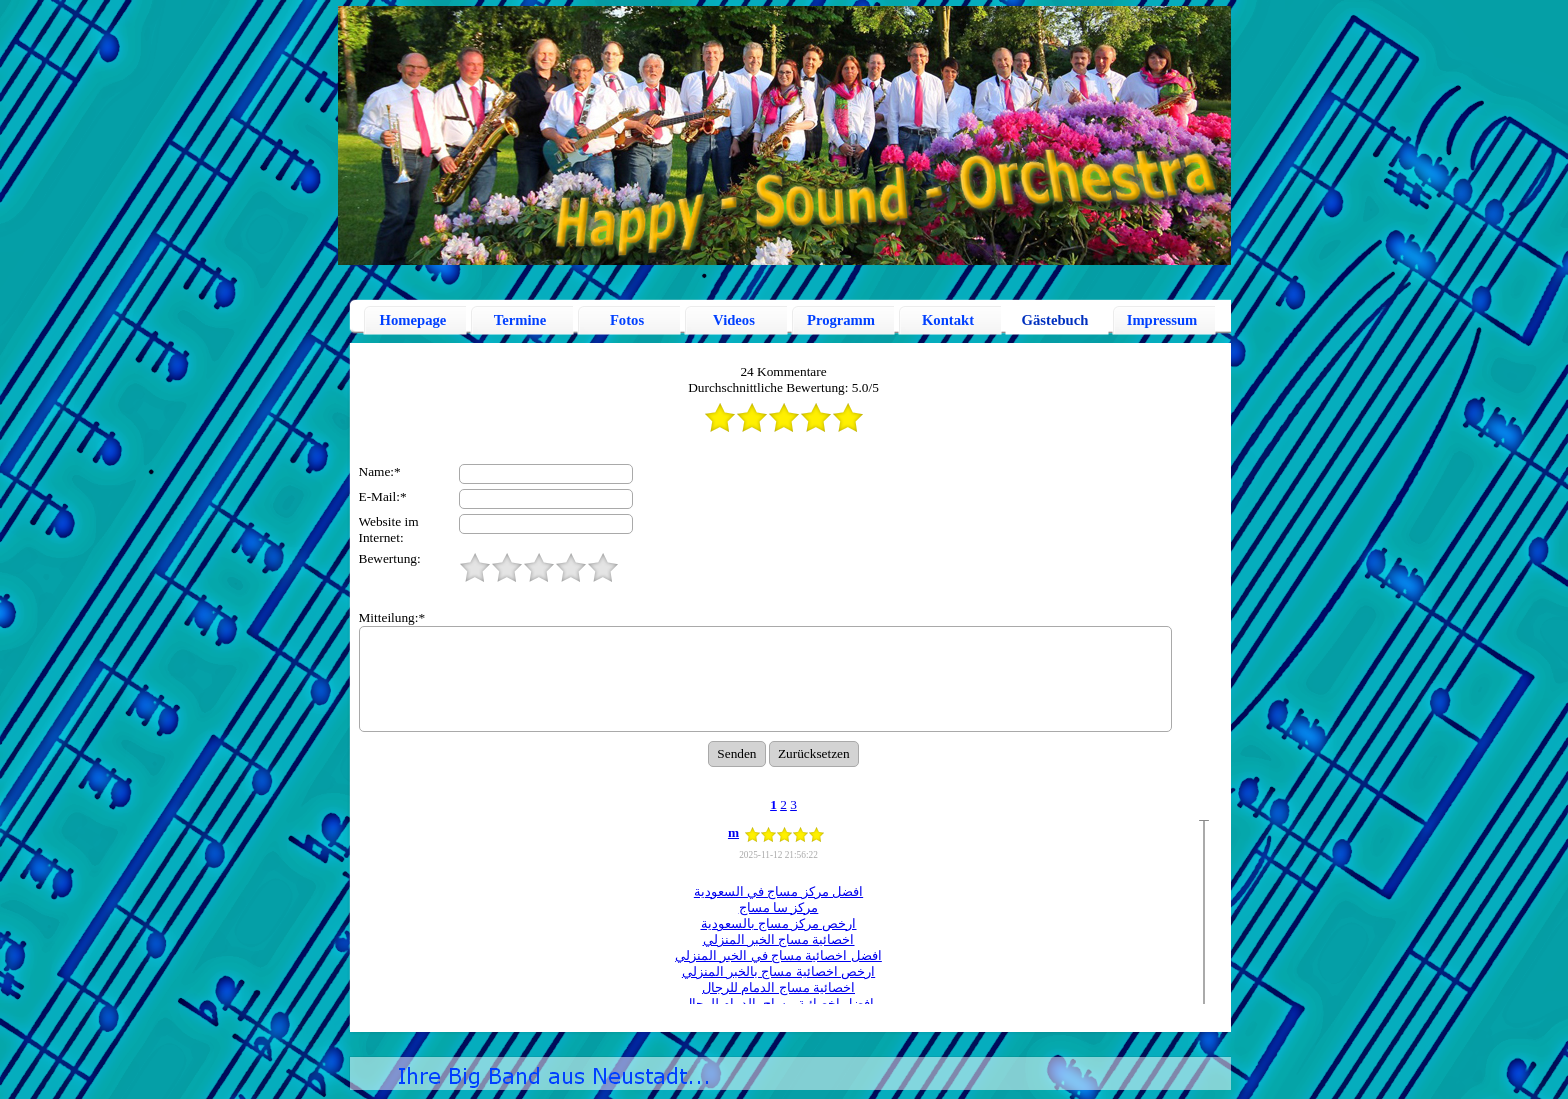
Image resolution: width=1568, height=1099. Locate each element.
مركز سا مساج (779, 907)
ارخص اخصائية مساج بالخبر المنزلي (778, 971)
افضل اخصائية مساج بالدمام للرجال (778, 1003)
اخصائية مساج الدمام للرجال (778, 987)
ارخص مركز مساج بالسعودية (779, 923)
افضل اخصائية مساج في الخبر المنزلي (778, 955)
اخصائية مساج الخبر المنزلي (779, 939)
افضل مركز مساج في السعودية (778, 891)
